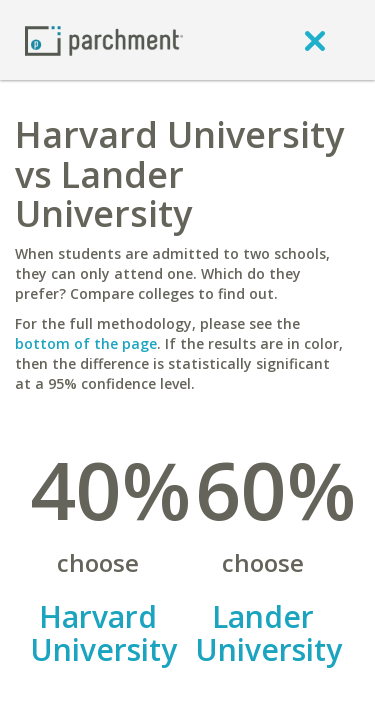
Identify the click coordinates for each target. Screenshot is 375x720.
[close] (315, 40)
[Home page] (104, 39)
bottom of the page (86, 343)
